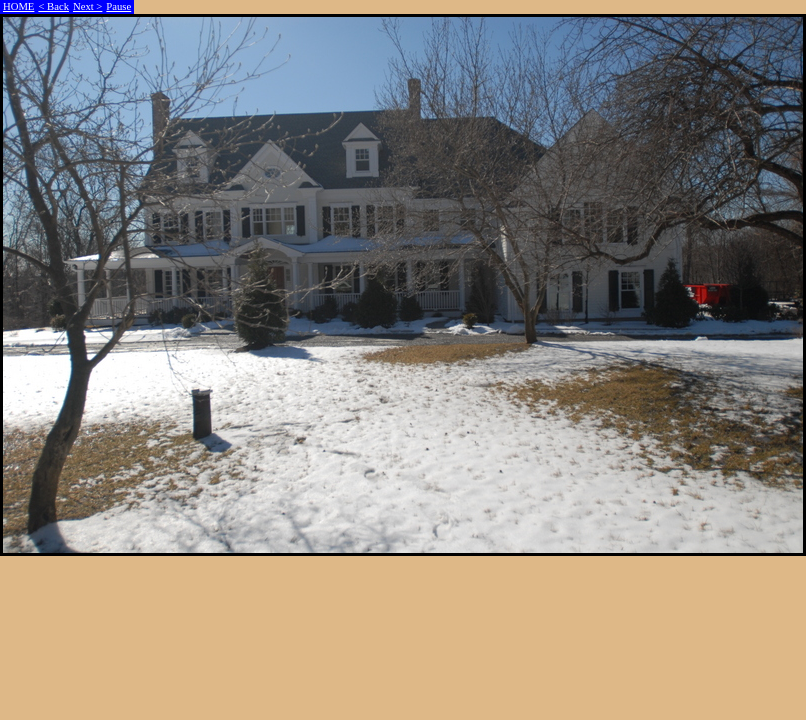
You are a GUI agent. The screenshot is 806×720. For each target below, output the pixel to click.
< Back (53, 6)
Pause (118, 6)
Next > (87, 6)
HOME (18, 6)
